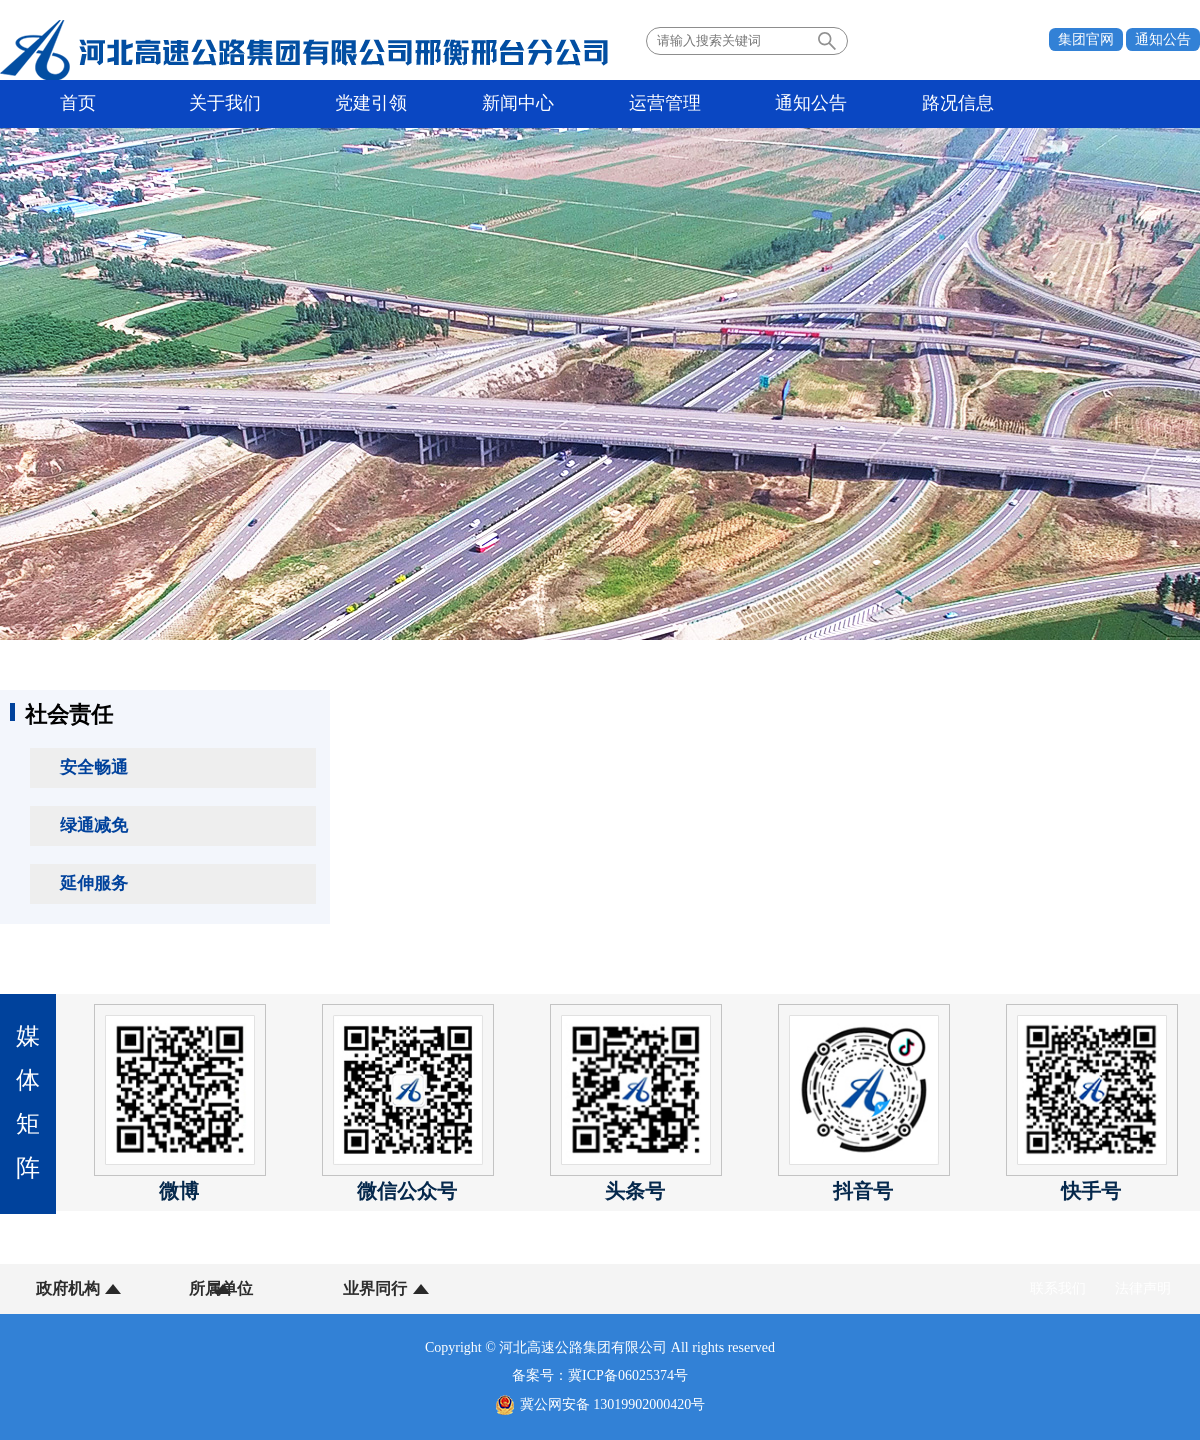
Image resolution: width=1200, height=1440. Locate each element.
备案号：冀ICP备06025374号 (600, 1375)
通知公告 (1163, 39)
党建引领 (303, 104)
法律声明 (1143, 1288)
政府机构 (68, 1288)
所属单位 (193, 1288)
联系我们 (1058, 1288)
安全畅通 (94, 767)
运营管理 (541, 104)
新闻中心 (422, 104)
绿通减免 (94, 825)
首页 (65, 104)
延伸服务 (94, 883)
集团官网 (1086, 39)
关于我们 (184, 104)
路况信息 (779, 104)
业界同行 (318, 1288)
